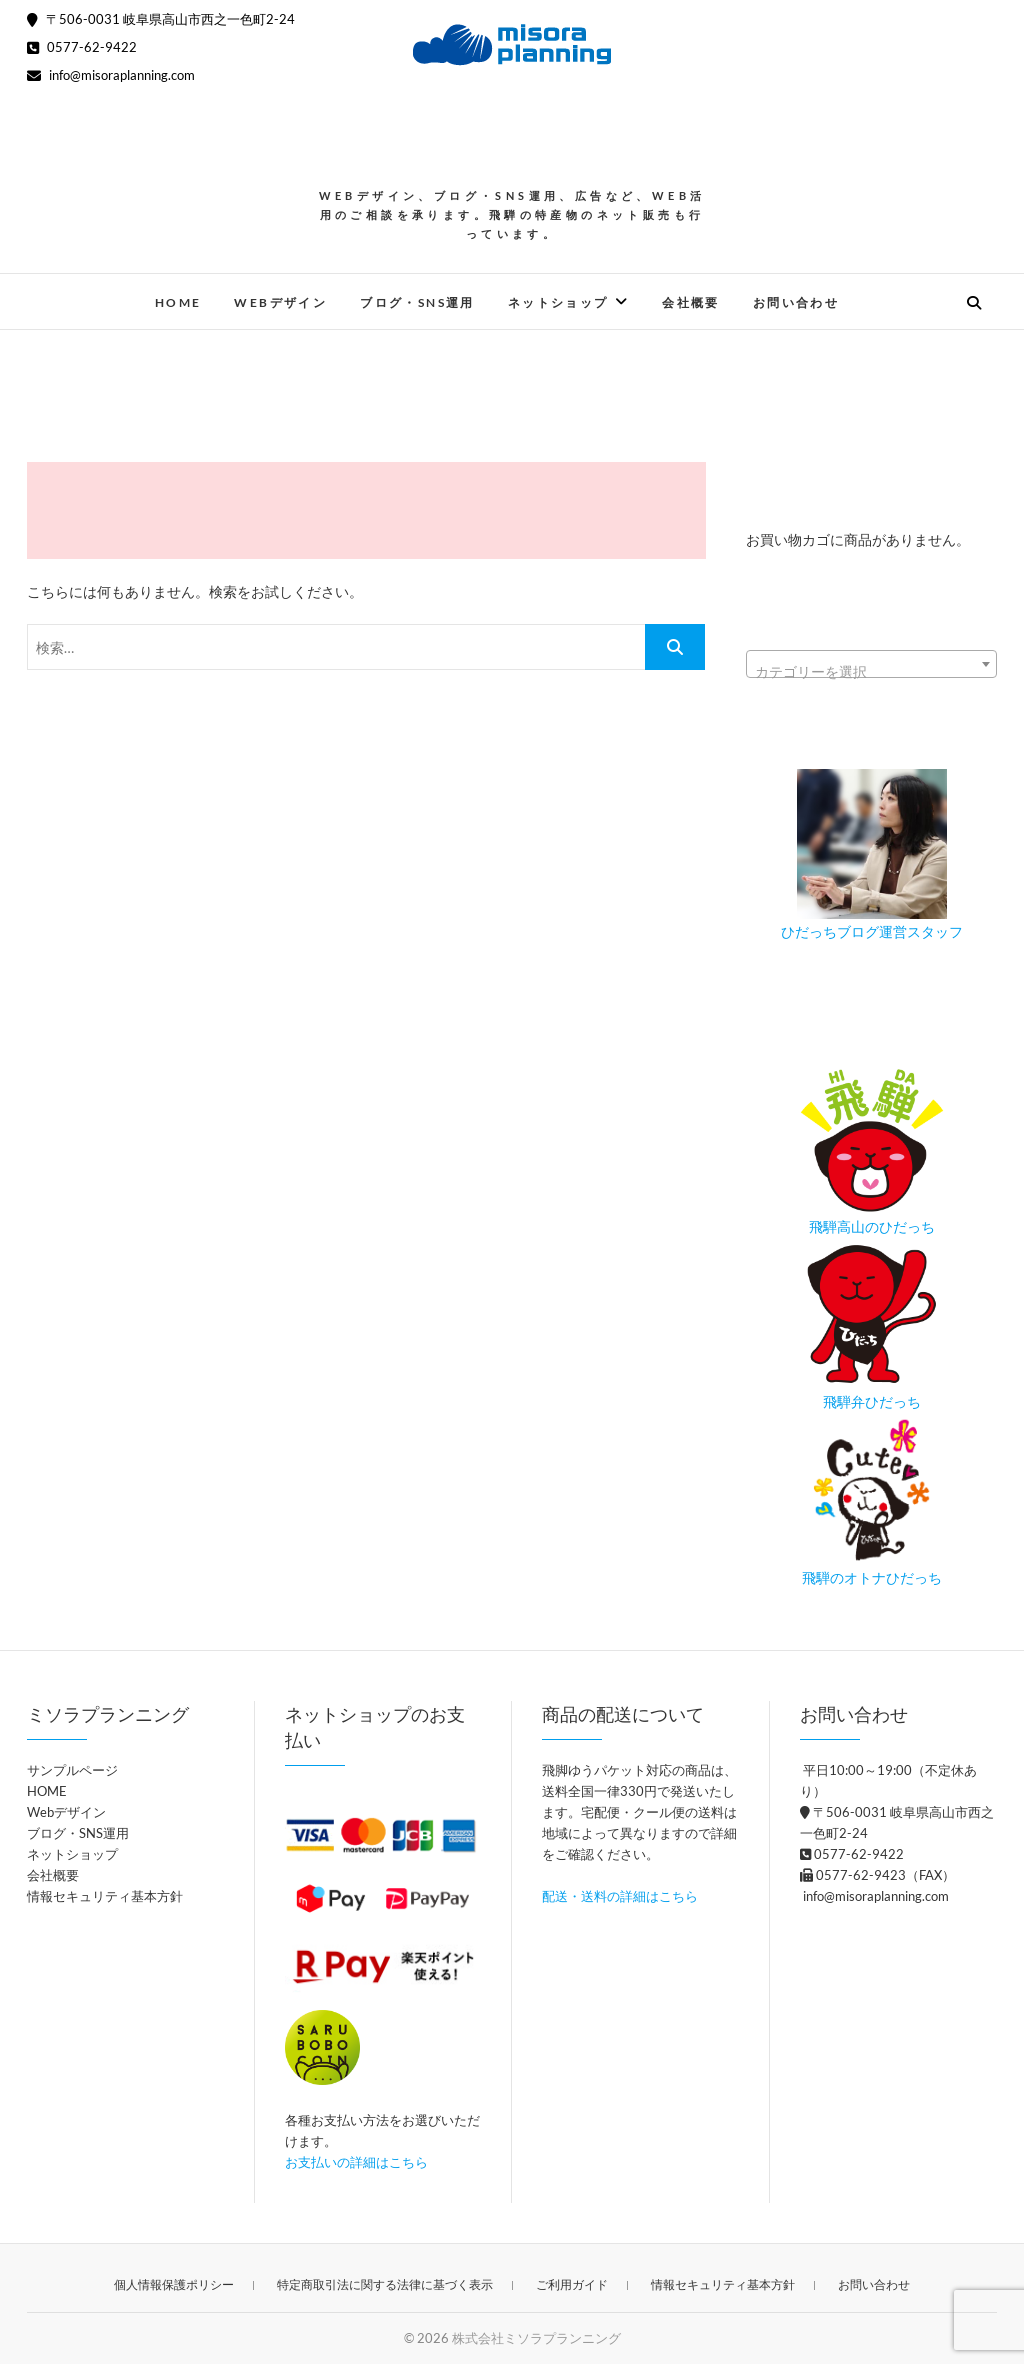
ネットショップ (558, 302)
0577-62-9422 (82, 47)
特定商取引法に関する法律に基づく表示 (385, 2284)
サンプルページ (72, 1770)
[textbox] (871, 672)
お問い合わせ (796, 302)
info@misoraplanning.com (111, 75)
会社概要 (691, 302)
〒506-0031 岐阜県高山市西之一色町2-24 (161, 19)
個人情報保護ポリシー (174, 2284)
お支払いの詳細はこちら (356, 2162)
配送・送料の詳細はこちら (620, 1896)
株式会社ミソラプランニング (536, 2338)
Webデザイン (280, 302)
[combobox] (871, 664)
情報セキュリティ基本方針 (105, 1896)
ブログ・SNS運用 (417, 302)
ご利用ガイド (572, 2284)
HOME (178, 302)
